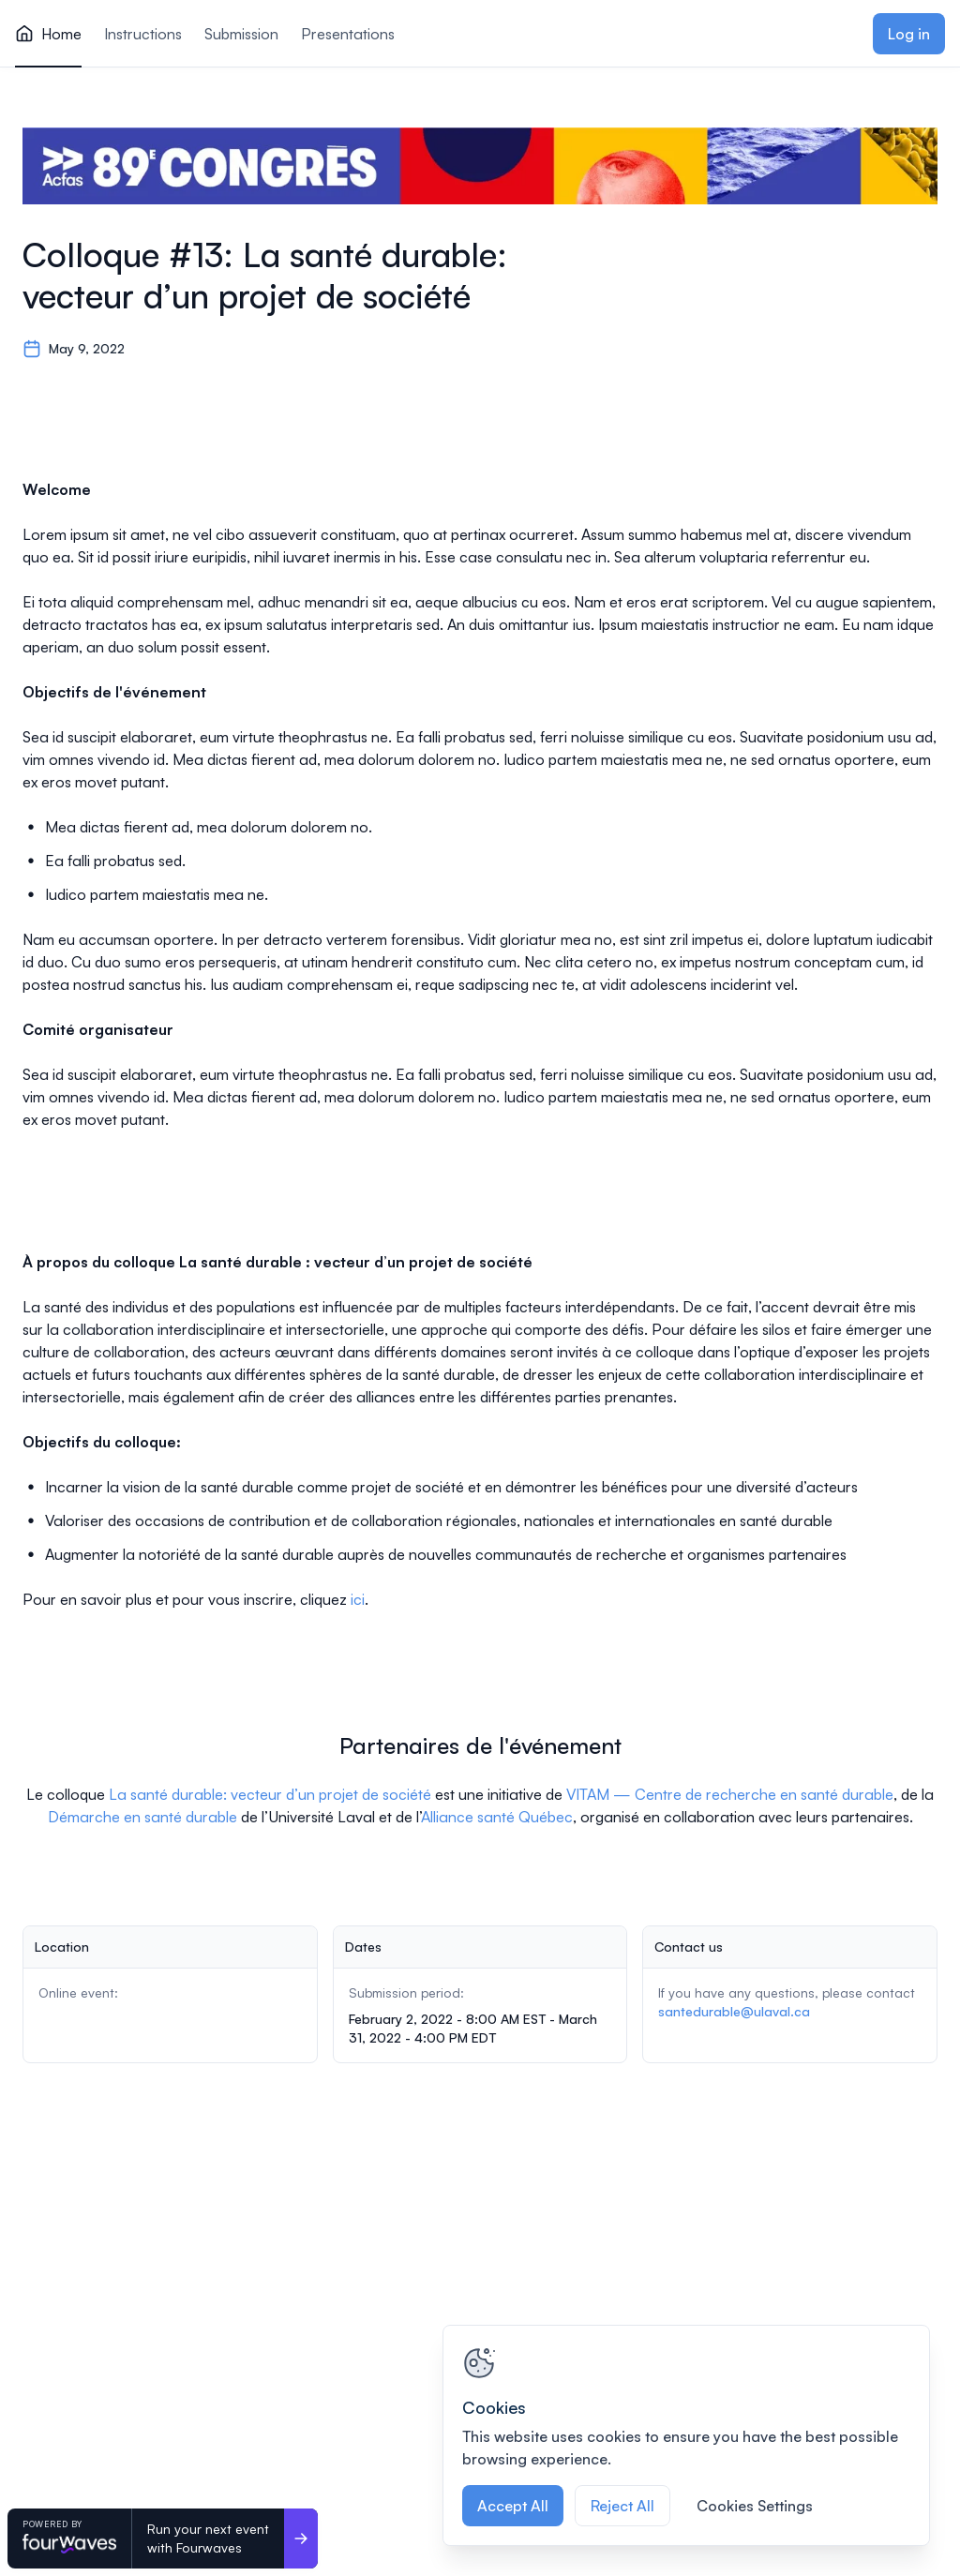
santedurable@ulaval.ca (734, 2011)
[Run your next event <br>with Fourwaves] (301, 2539)
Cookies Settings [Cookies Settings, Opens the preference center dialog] (755, 2505)
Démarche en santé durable (142, 1816)
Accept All (512, 2505)
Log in (909, 33)
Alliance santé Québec (497, 1816)
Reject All (622, 2505)
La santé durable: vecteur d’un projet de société (270, 1794)
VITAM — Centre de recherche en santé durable (729, 1794)
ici (358, 1599)
